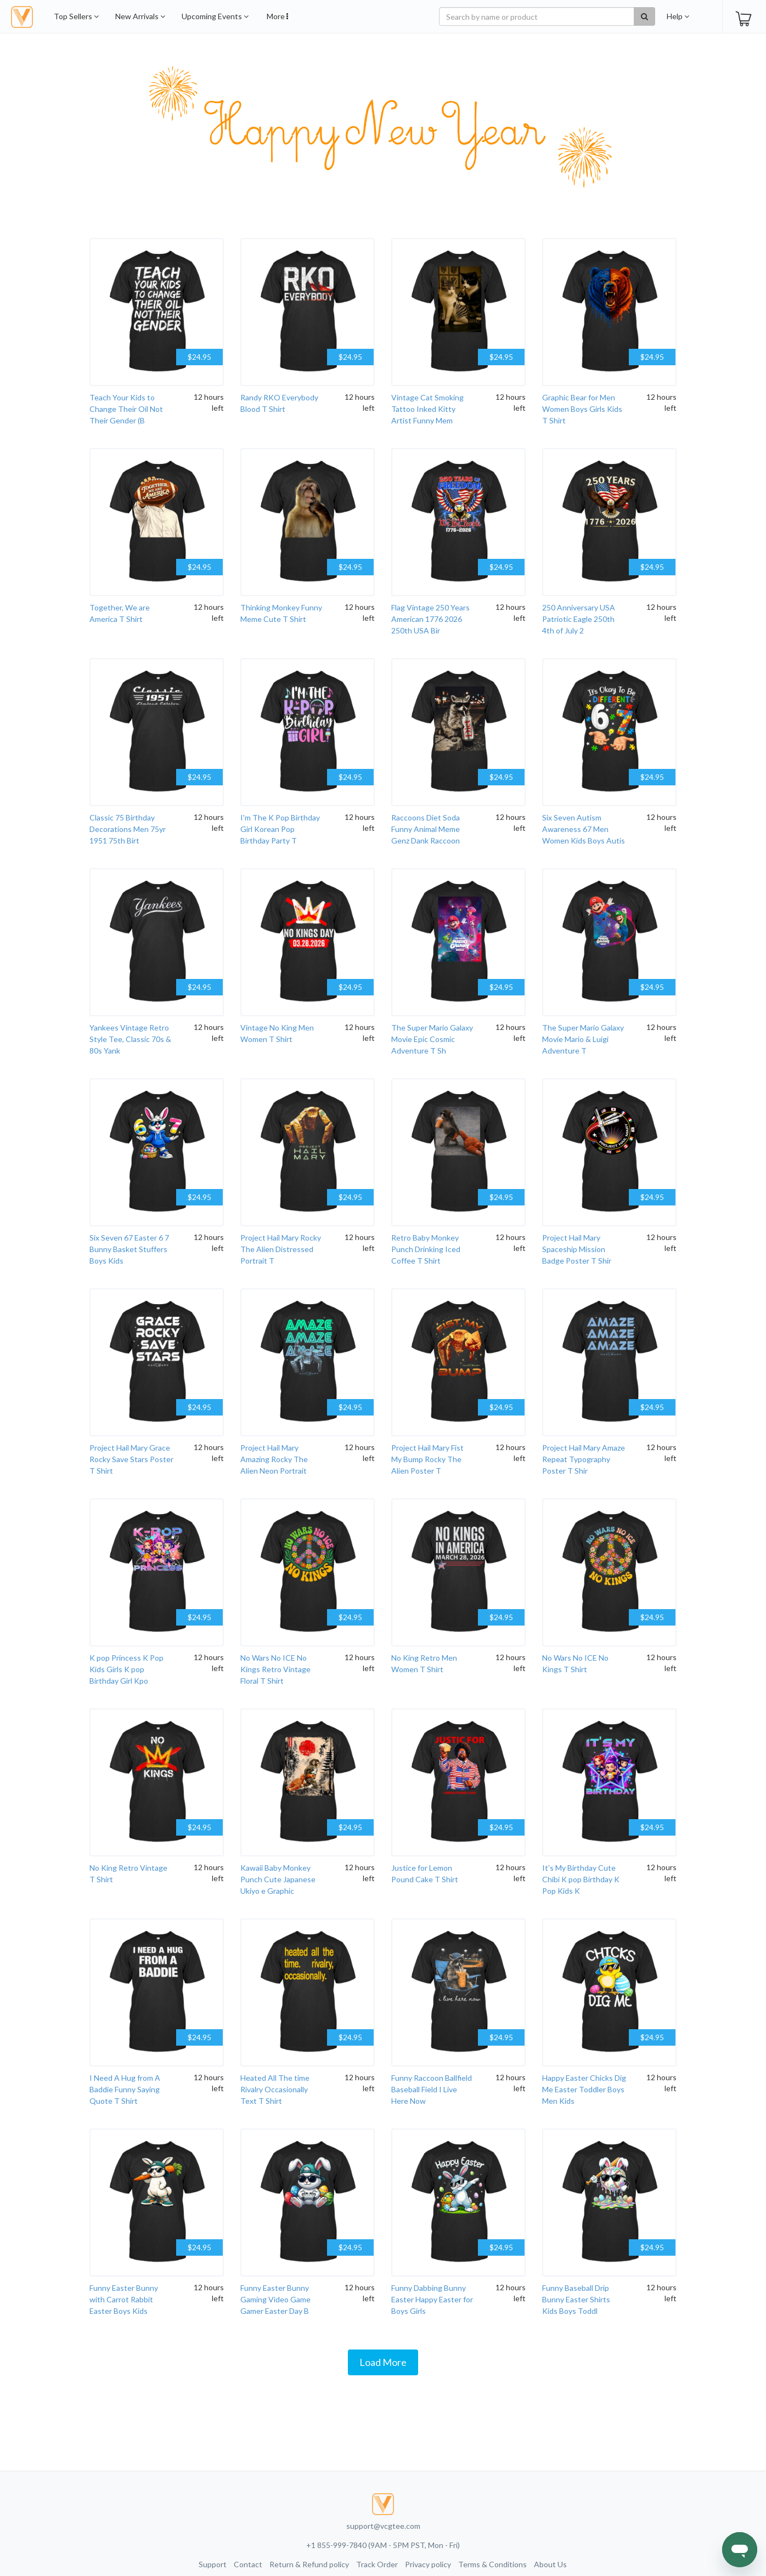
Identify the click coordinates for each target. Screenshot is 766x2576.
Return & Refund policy (309, 2564)
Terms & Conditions (492, 2564)
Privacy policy (428, 2564)
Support (213, 2564)
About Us (550, 2564)
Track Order (377, 2564)
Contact (248, 2564)
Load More (383, 2362)
